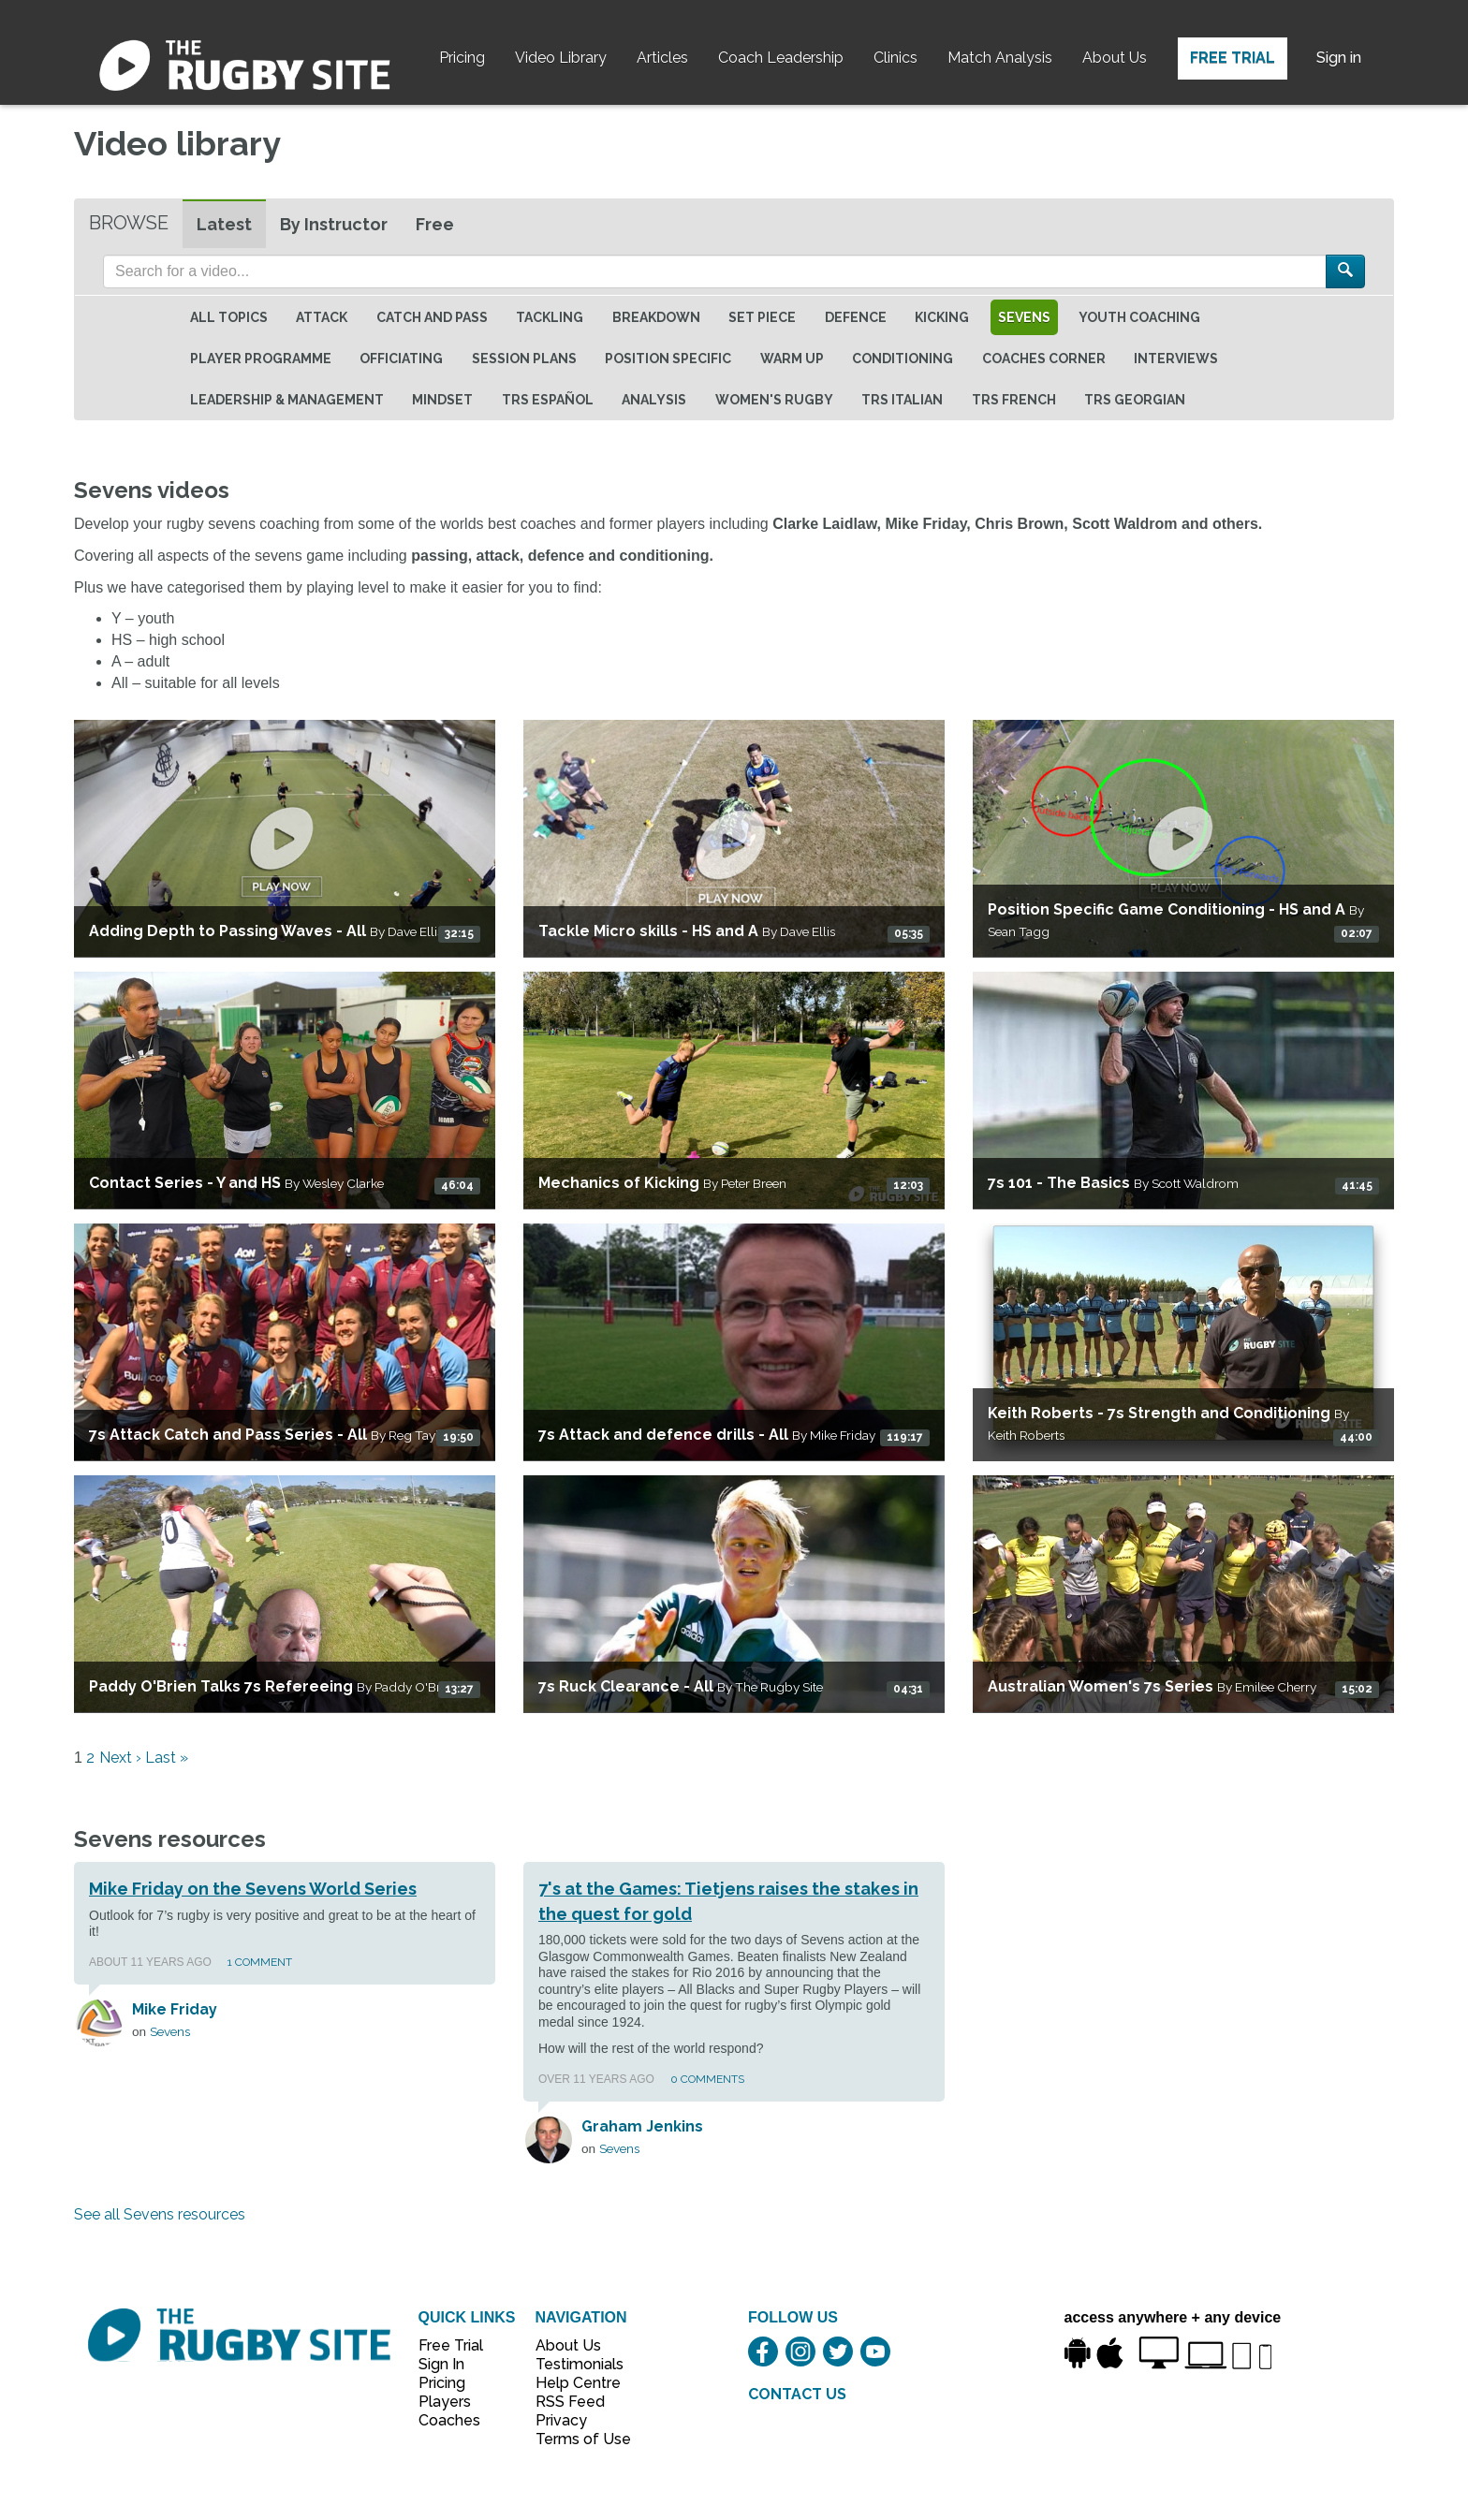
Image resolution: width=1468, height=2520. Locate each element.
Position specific (668, 358)
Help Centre (573, 2383)
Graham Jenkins (642, 2126)
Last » (166, 1757)
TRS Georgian (1134, 399)
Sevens (1024, 317)
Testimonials (573, 2364)
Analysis (654, 399)
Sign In (441, 2364)
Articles (662, 57)
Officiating (401, 358)
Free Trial (1232, 57)
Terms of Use (573, 2439)
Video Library (561, 57)
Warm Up (792, 358)
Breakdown (656, 317)
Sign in (1338, 57)
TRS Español (548, 399)
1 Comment (260, 1962)
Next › (120, 1757)
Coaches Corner (1044, 358)
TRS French (1014, 399)
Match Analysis (999, 57)
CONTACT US (797, 2394)
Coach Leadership (781, 57)
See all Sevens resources (159, 2214)
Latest (224, 224)
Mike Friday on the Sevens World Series (253, 1888)
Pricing (462, 57)
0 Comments (707, 2079)
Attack (321, 317)
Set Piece (762, 317)
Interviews (1176, 358)
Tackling (549, 317)
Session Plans (524, 358)
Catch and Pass (432, 317)
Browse (129, 223)
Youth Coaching (1139, 317)
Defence (856, 317)
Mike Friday (174, 2009)
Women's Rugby (774, 399)
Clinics (895, 57)
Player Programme (260, 358)
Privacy (561, 2420)
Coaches (449, 2420)
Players (444, 2401)
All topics (229, 317)
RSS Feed (572, 2401)
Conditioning (902, 358)
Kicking (942, 317)
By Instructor (334, 224)
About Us (1114, 57)
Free (435, 224)
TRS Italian (902, 399)
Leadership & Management (287, 399)
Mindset (442, 399)
